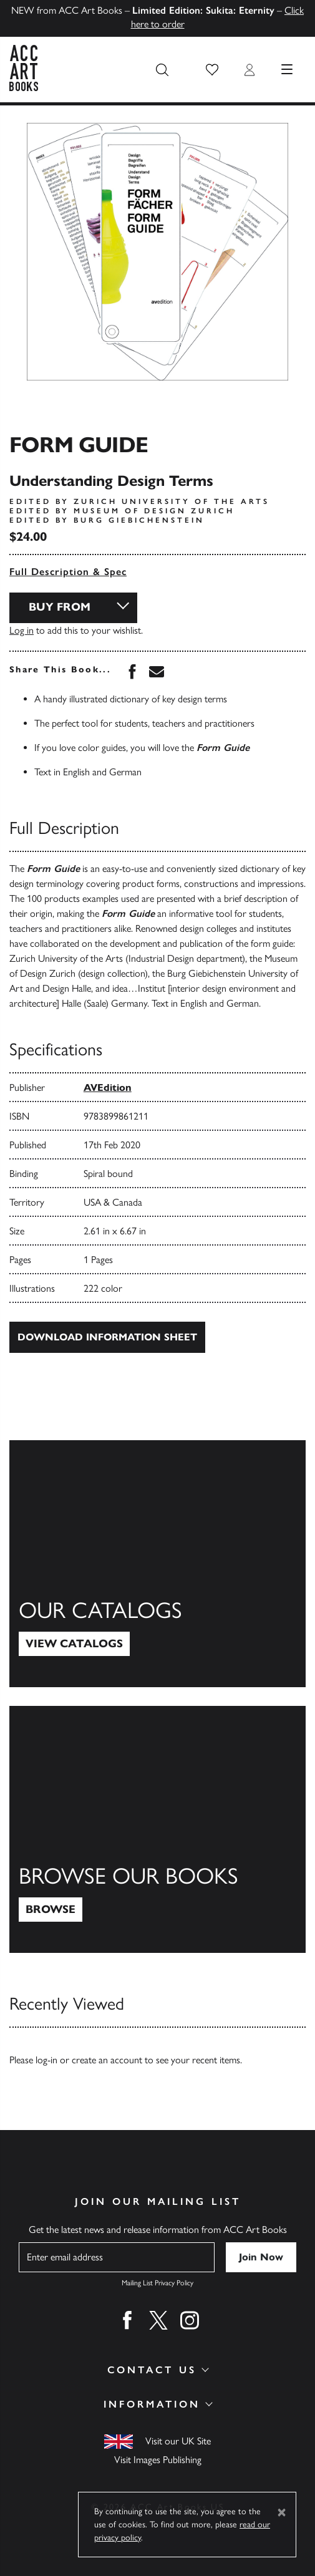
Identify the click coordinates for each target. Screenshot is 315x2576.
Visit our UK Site (178, 2441)
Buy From (59, 607)
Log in (21, 630)
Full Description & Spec (68, 572)
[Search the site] (162, 70)
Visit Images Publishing (157, 2460)
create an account (107, 2060)
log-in (46, 2060)
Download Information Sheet (107, 1337)
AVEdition (108, 1087)
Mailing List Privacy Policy (157, 2282)
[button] (212, 70)
